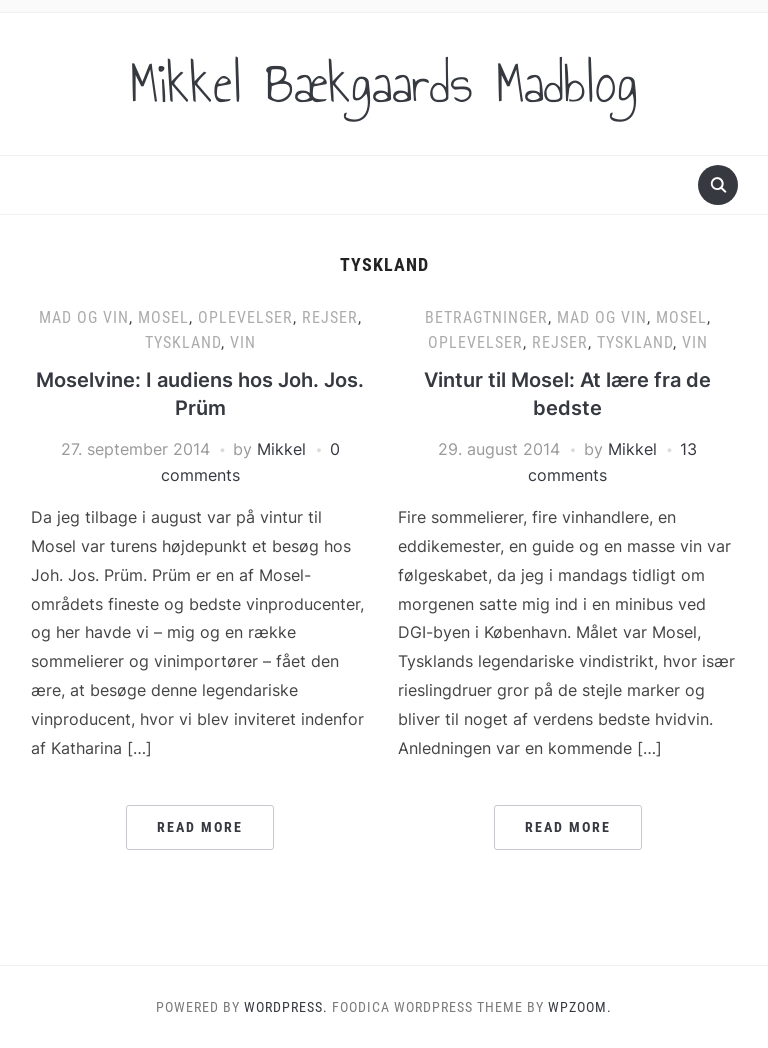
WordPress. (286, 1007)
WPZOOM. (580, 1007)
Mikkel (281, 449)
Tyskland (183, 342)
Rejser (330, 317)
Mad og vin (84, 317)
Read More (200, 827)
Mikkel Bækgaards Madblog (384, 84)
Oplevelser (245, 317)
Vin (243, 342)
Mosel (163, 317)
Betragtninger (486, 317)
